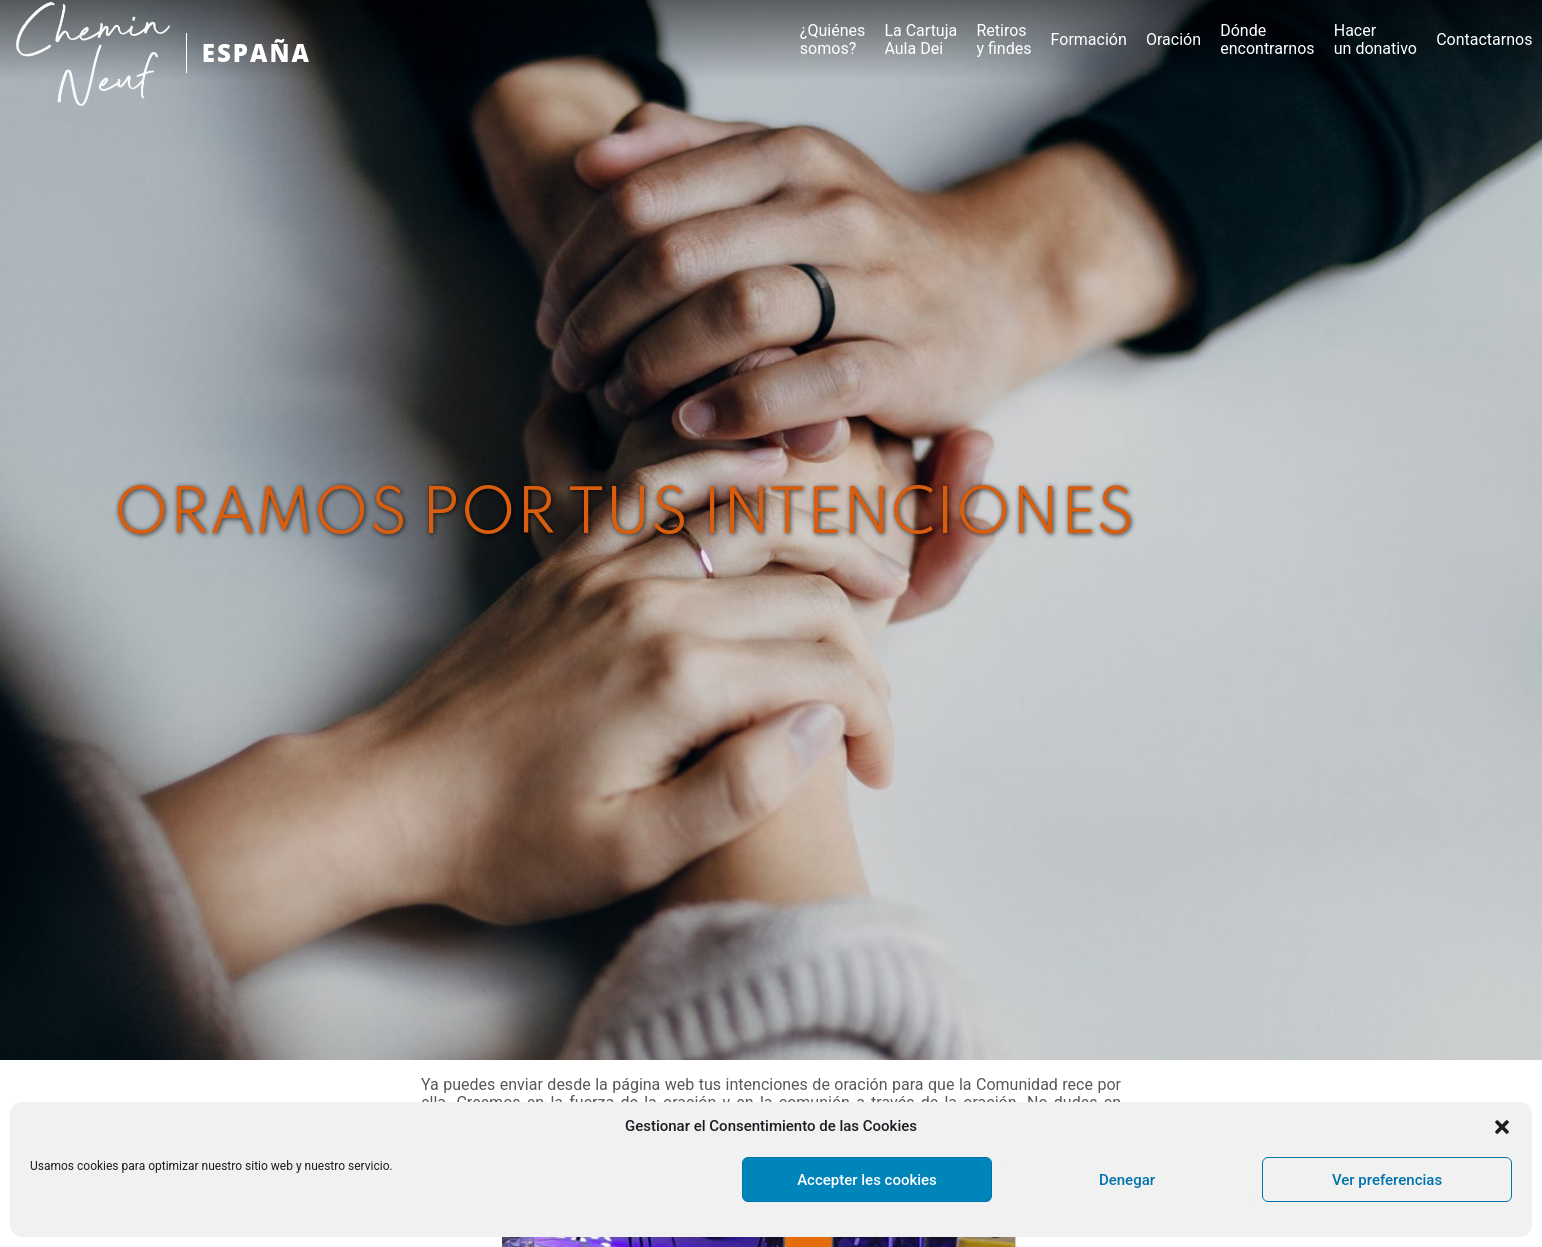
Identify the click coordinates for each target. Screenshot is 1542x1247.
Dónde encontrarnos (1267, 40)
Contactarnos (1484, 40)
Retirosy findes (1003, 40)
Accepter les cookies (867, 1180)
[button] (1502, 1127)
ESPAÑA (256, 52)
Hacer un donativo (1375, 40)
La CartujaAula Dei (920, 40)
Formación (1089, 40)
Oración (1173, 40)
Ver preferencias (1387, 1180)
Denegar (1127, 1180)
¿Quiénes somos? (832, 40)
